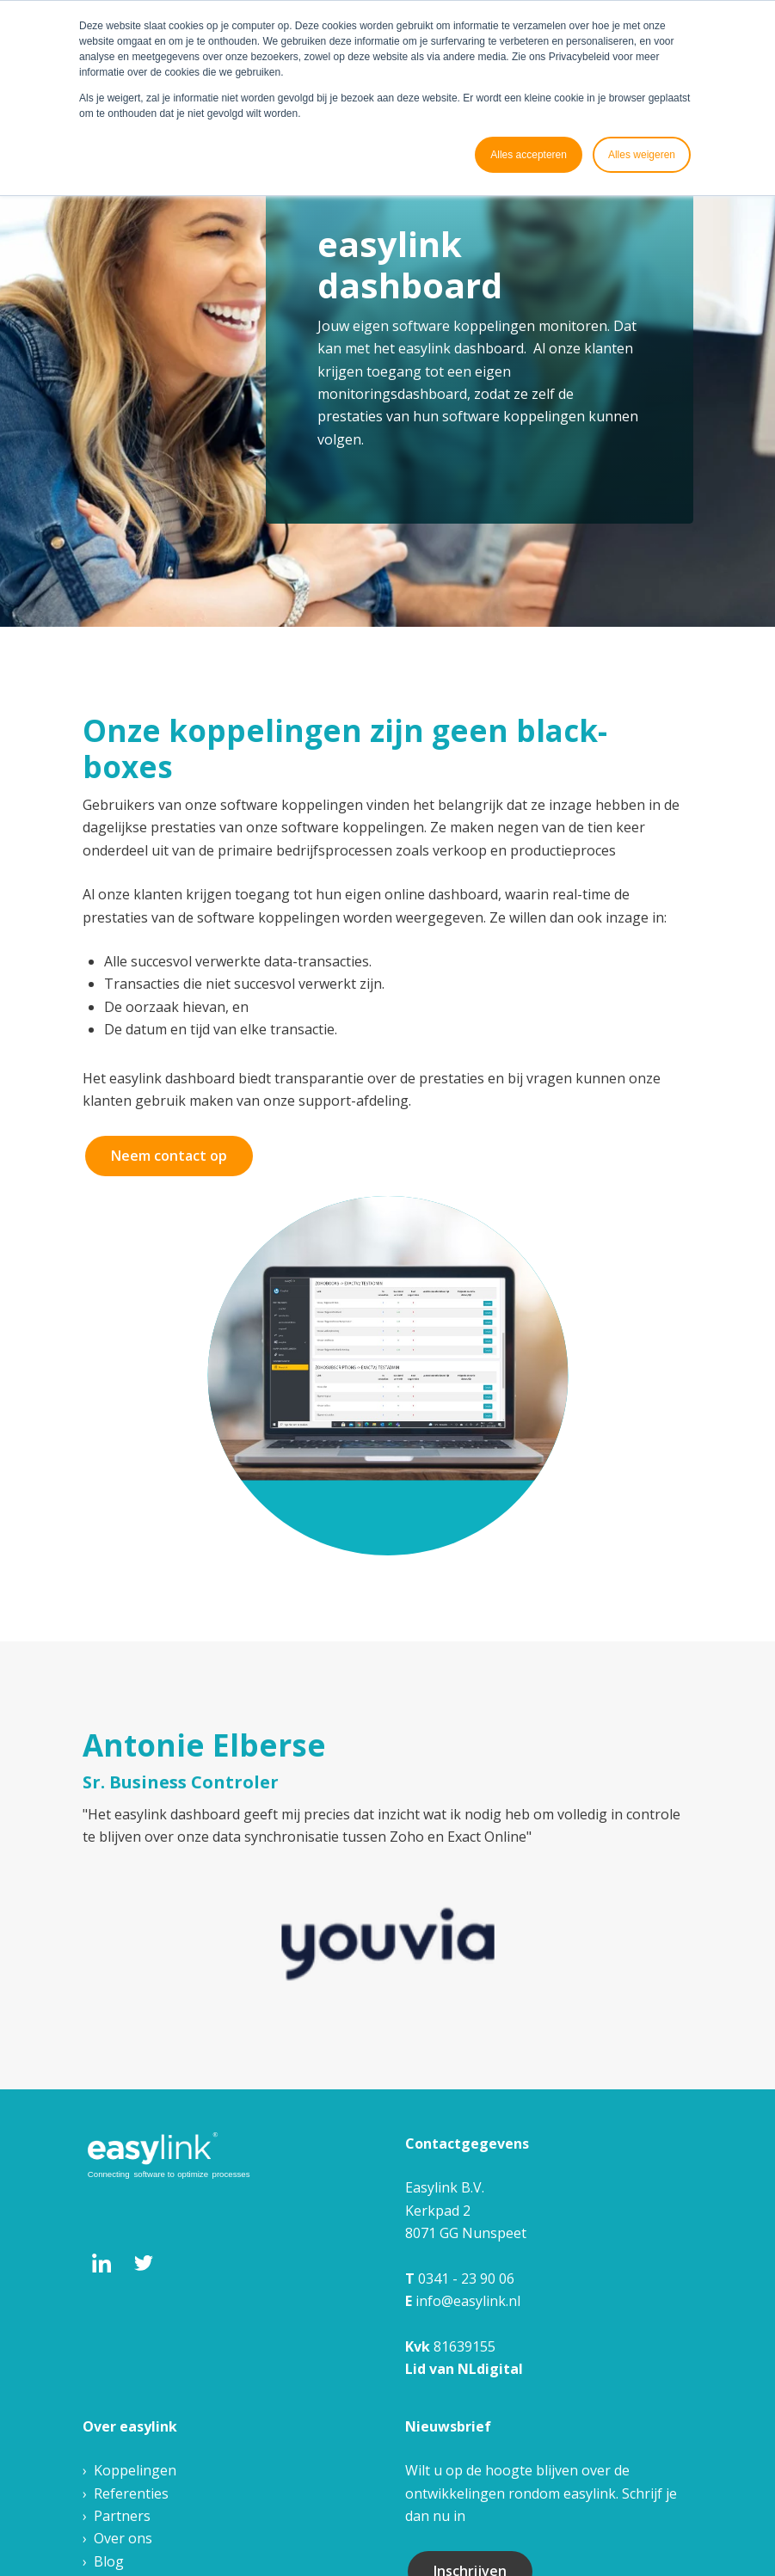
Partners (122, 2515)
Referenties (131, 2493)
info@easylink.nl (467, 2300)
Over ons (123, 2538)
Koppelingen (135, 2470)
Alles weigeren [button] (641, 155)
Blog (109, 2561)
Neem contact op (169, 1155)
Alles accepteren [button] (528, 155)
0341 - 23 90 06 (466, 2278)
